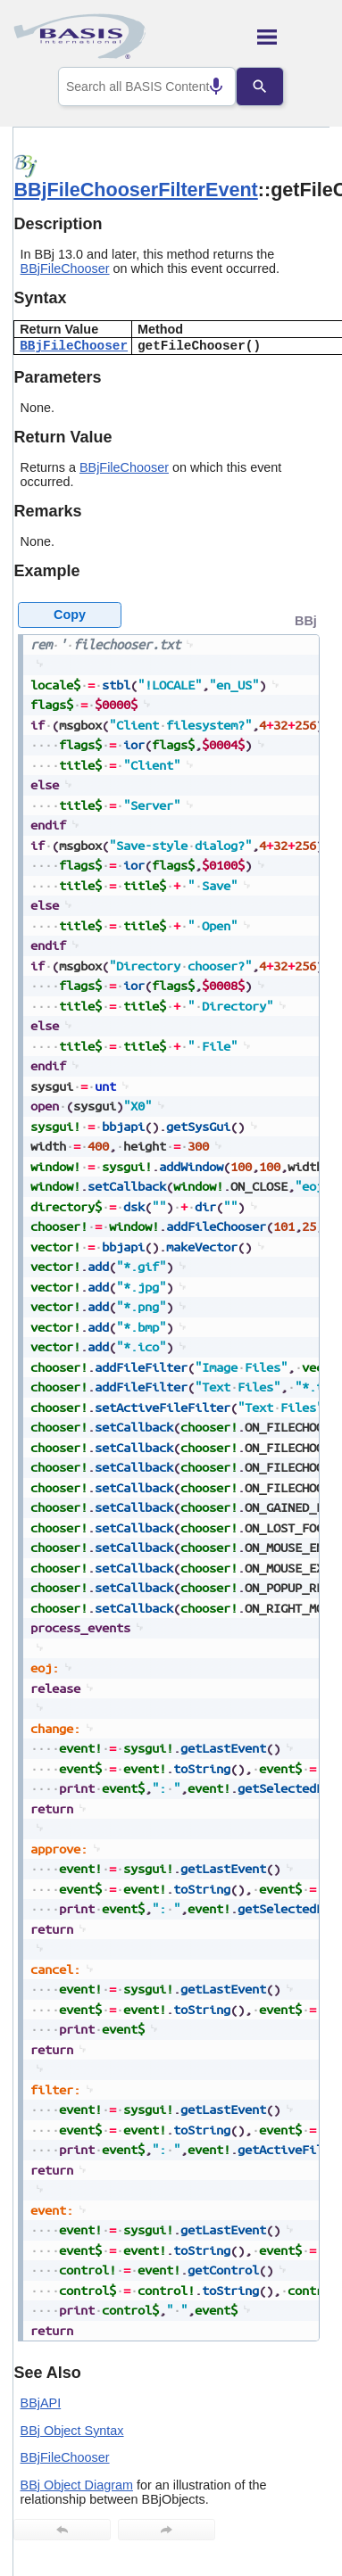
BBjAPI (41, 2403)
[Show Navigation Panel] (293, 36)
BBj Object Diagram (77, 2485)
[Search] (273, 86)
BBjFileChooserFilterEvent (135, 189)
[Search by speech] (203, 86)
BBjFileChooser (65, 268)
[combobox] (147, 86)
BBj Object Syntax (72, 2430)
